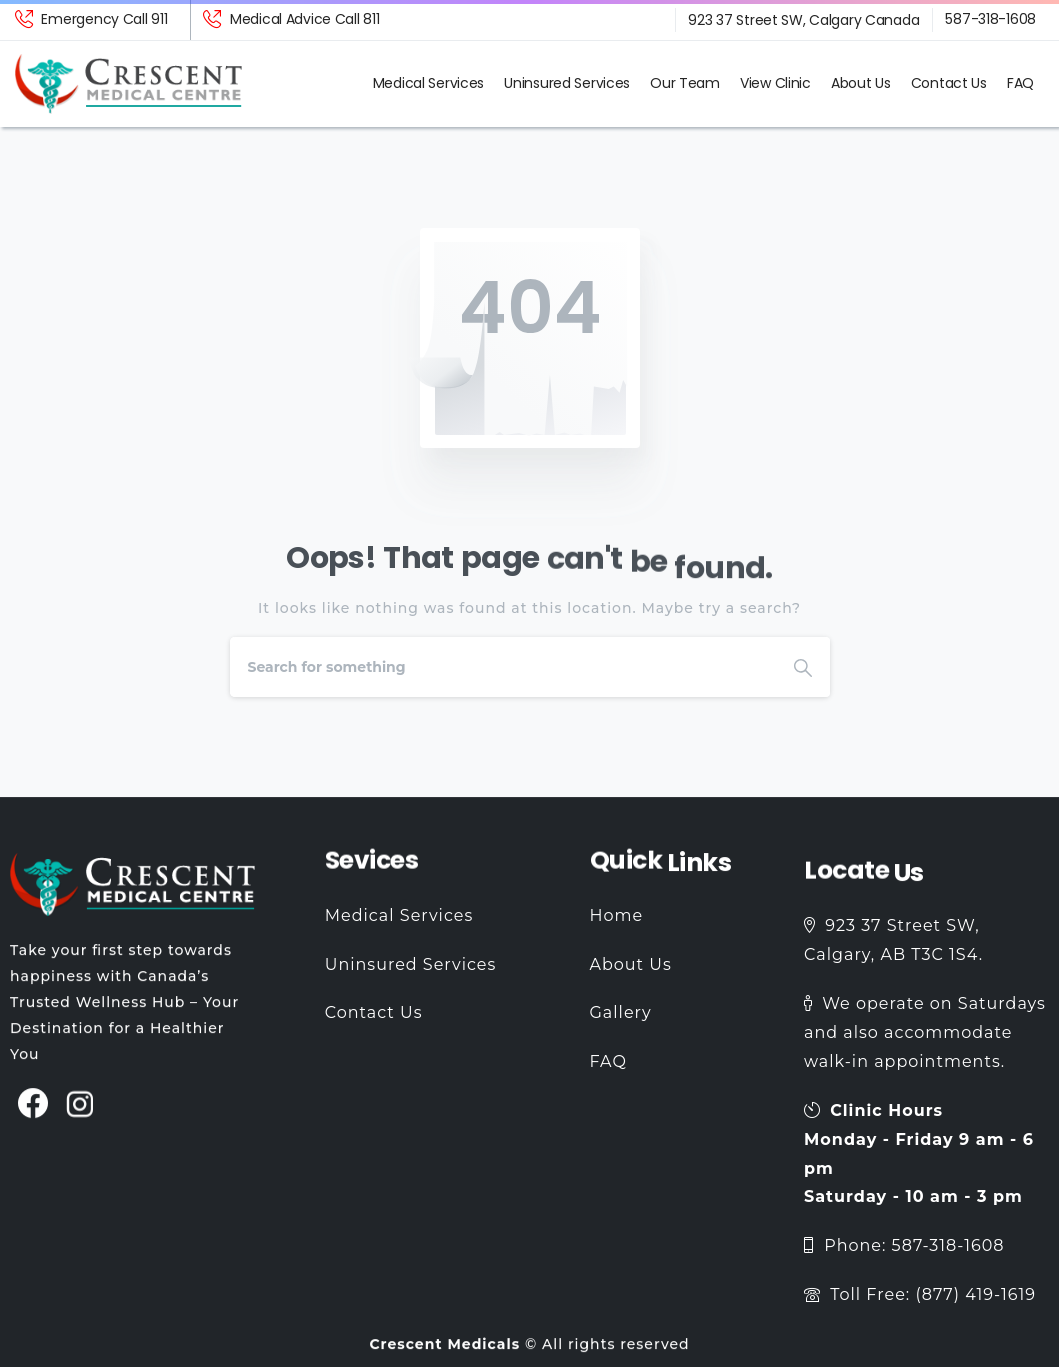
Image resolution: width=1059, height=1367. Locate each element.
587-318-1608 (990, 19)
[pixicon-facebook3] (33, 1114)
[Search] (503, 667)
